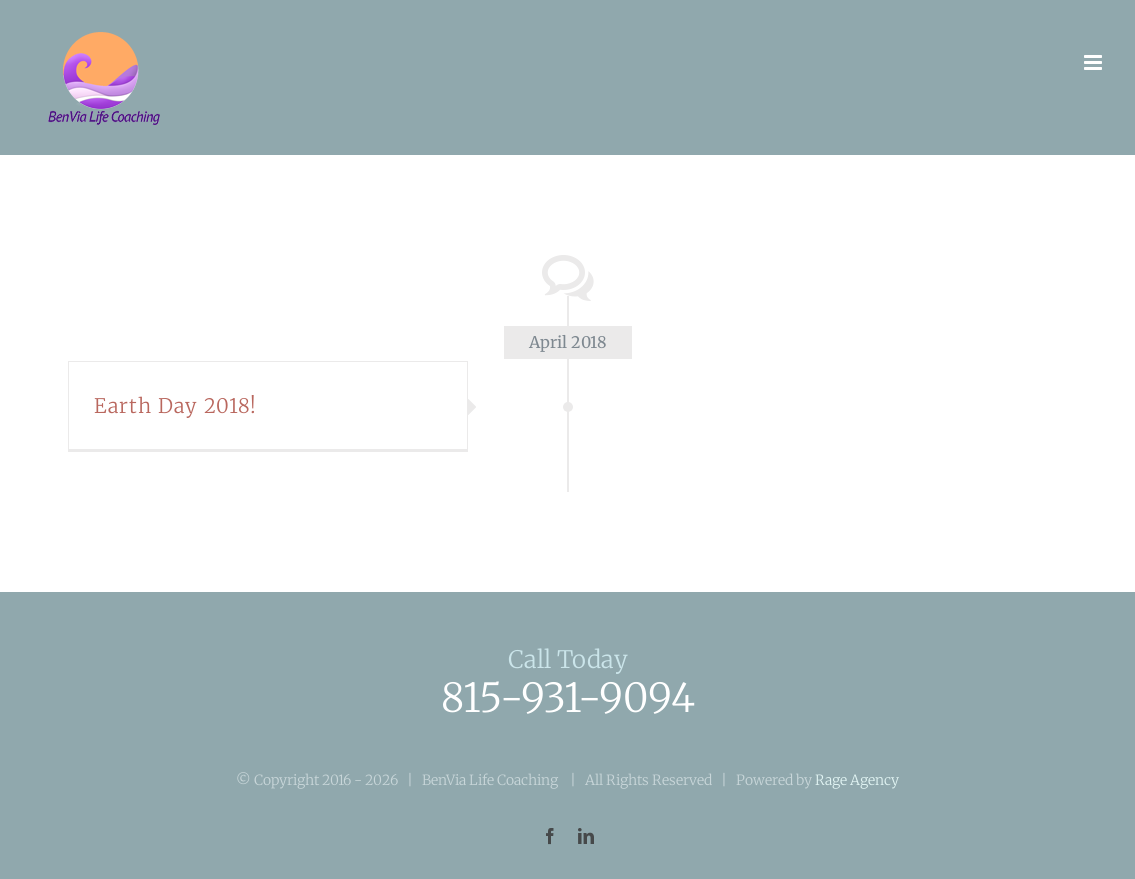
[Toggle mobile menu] (1094, 62)
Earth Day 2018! (175, 405)
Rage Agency (857, 780)
